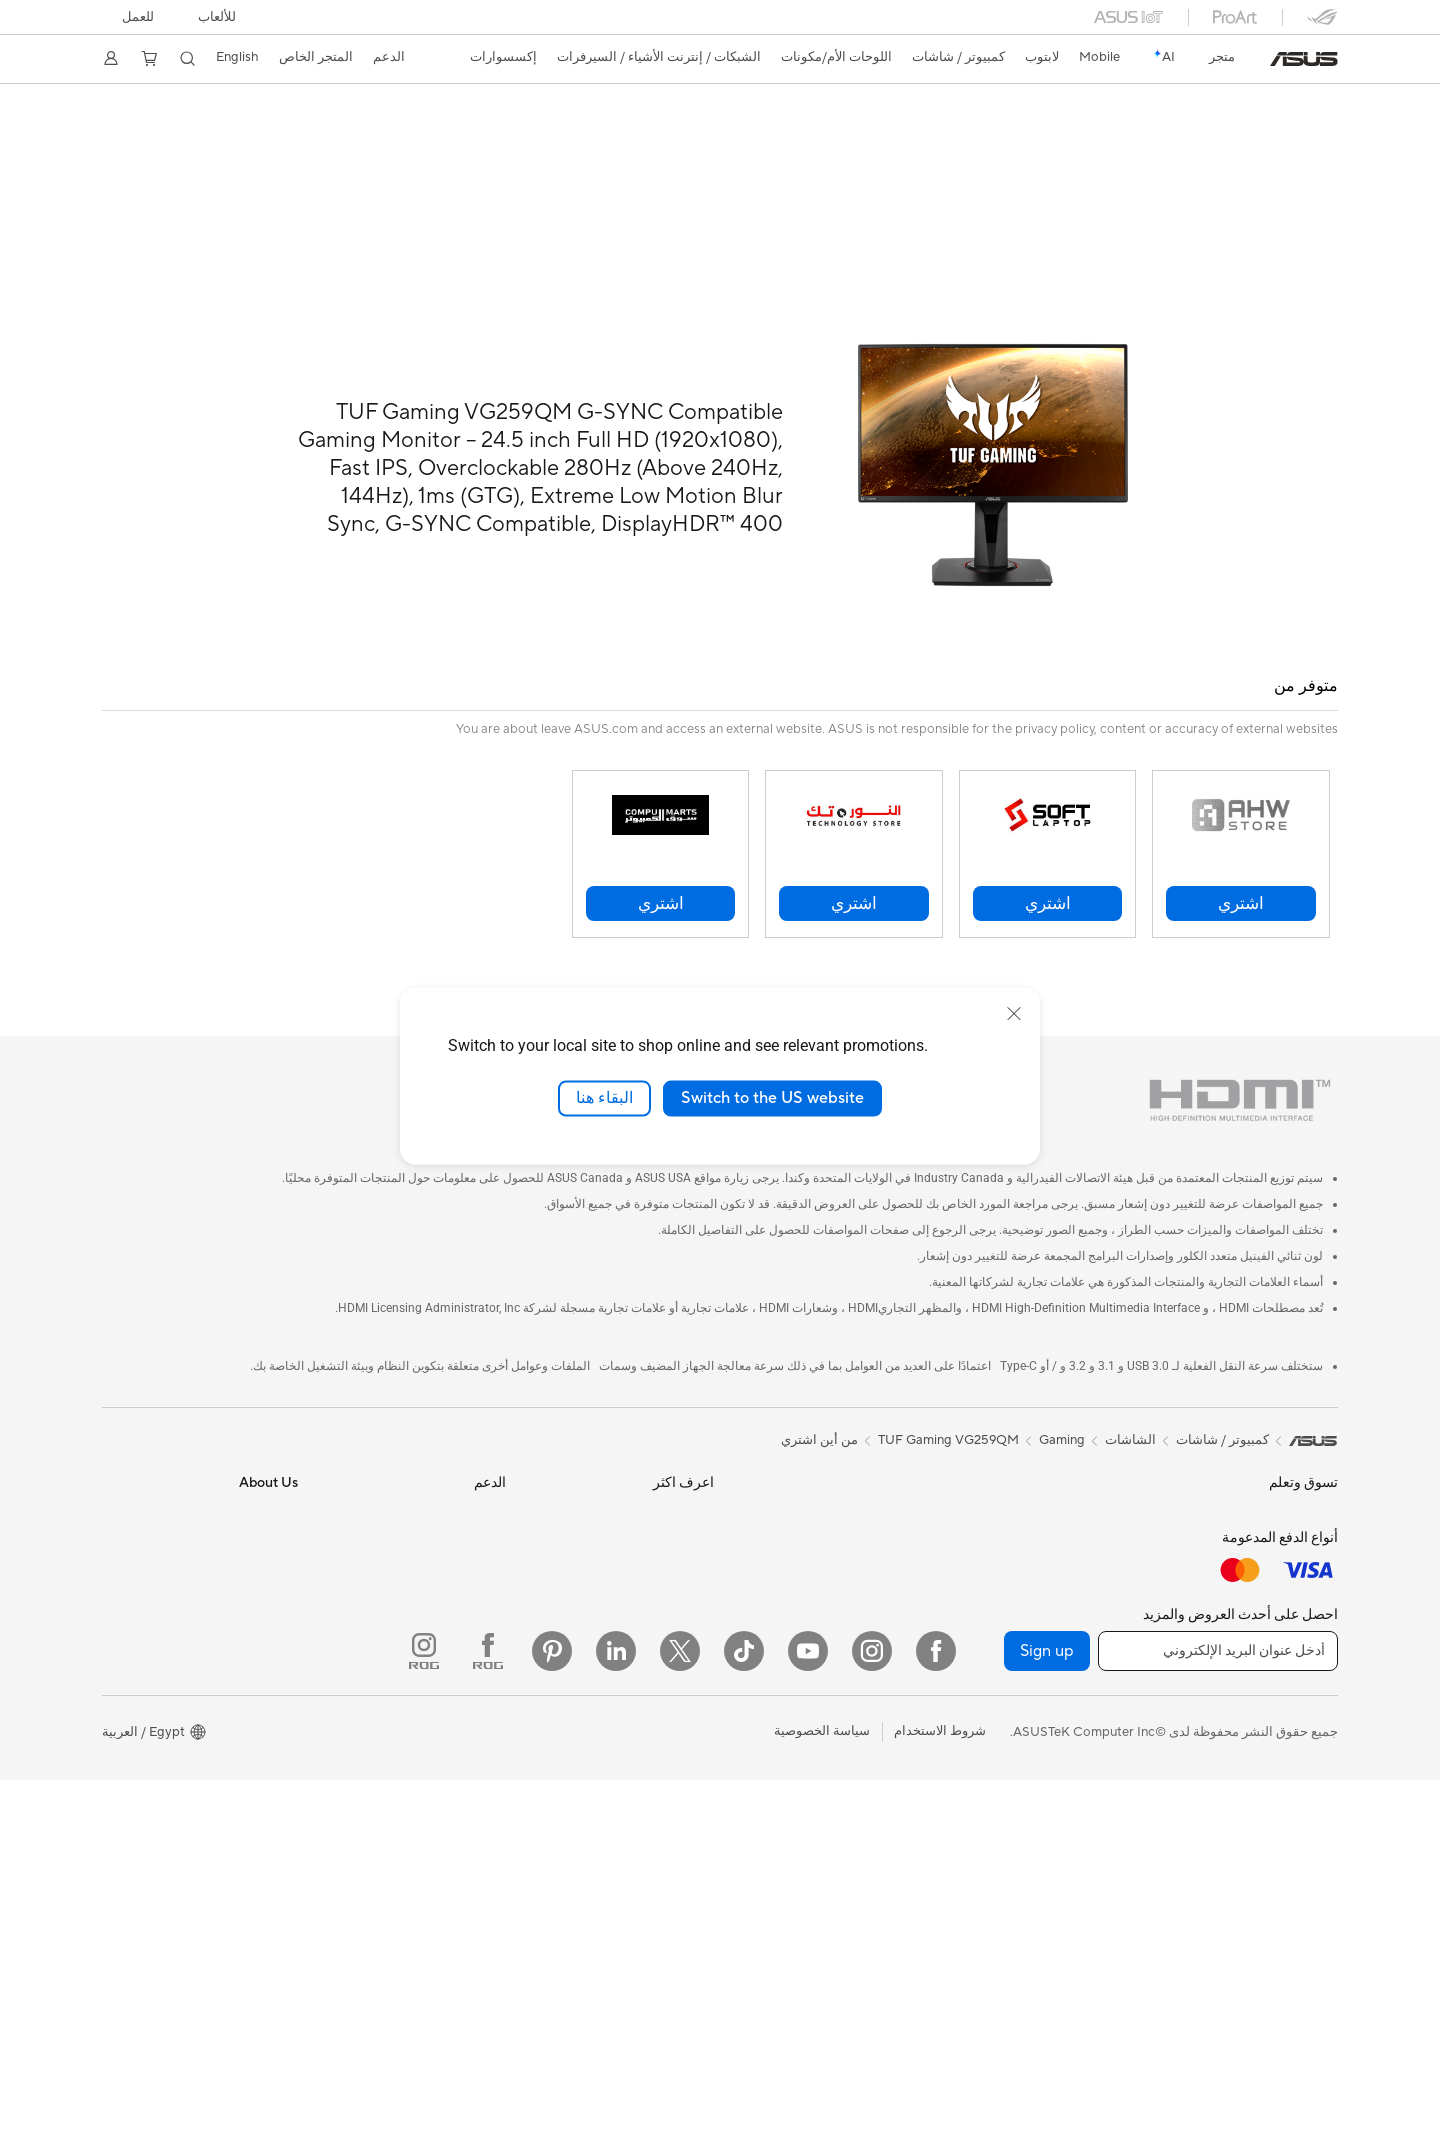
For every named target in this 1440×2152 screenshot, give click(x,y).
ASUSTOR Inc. (255, 1648)
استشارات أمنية (463, 1648)
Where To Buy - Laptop (437, 1738)
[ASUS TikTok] (744, 2023)
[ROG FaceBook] (488, 2023)
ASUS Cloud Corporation (222, 1678)
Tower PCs (1306, 1771)
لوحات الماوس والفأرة (864, 1589)
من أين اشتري (819, 1395)
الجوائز (279, 1528)
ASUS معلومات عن (245, 1468)
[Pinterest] (552, 2023)
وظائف (279, 1708)
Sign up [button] (1047, 2023)
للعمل (138, 17)
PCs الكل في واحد (1288, 1741)
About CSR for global (234, 1588)
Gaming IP (894, 1859)
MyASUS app (466, 1768)
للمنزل (1320, 1530)
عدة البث (900, 1649)
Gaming (1062, 1395)
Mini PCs (1312, 1831)
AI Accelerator (1088, 1679)
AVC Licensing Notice (650, 1648)
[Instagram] (872, 2023)
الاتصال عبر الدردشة (451, 1618)
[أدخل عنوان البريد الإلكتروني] (1218, 2023)
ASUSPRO (682, 1498)
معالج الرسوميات (1085, 1529)
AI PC (697, 1588)
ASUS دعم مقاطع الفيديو (436, 1708)
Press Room (262, 1618)
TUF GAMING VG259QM (1221, 104)
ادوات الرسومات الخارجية (1061, 1649)
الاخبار (281, 1498)
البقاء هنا (604, 1098)
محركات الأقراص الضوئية (1063, 1619)
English (237, 57)
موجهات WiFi (1094, 1786)
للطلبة (1321, 1590)
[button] (217, 17)
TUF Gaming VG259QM (948, 1395)
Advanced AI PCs (662, 1618)
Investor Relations (244, 1558)
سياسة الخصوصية (822, 2104)
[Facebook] (936, 2023)
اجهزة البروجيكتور (1290, 1711)
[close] (1014, 1014)
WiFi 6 (1112, 1756)
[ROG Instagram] (424, 2023)
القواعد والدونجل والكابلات (852, 1769)
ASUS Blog (681, 1558)
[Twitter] (680, 2023)
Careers (274, 1738)
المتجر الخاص (316, 57)
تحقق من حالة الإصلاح (447, 1468)
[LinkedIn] (616, 2023)
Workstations (1298, 1861)
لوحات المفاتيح (884, 1559)
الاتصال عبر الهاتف (456, 1558)
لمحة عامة (1312, 136)
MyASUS (479, 1678)
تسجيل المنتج (469, 1528)
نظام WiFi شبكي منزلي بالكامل (1045, 1816)
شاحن (908, 1739)
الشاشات (1312, 1681)
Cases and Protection (861, 1709)
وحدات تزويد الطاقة (1077, 1559)
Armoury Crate (669, 1678)
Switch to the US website (772, 1098)
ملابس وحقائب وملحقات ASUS (840, 1679)
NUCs (1320, 1801)
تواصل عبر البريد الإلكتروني (432, 1588)
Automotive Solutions (650, 1528)
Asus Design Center (656, 1468)
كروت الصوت (1095, 1589)
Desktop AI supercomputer (844, 1498)
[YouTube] (808, 2023)
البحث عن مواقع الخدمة (442, 1498)
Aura (700, 1708)
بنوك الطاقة (892, 1799)
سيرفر (907, 1468)
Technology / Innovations (1263, 1620)
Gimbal (904, 1829)
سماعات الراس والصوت (859, 1619)
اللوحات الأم (1098, 1499)
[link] (1304, 59)
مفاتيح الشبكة (1093, 1846)
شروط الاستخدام (940, 2104)
